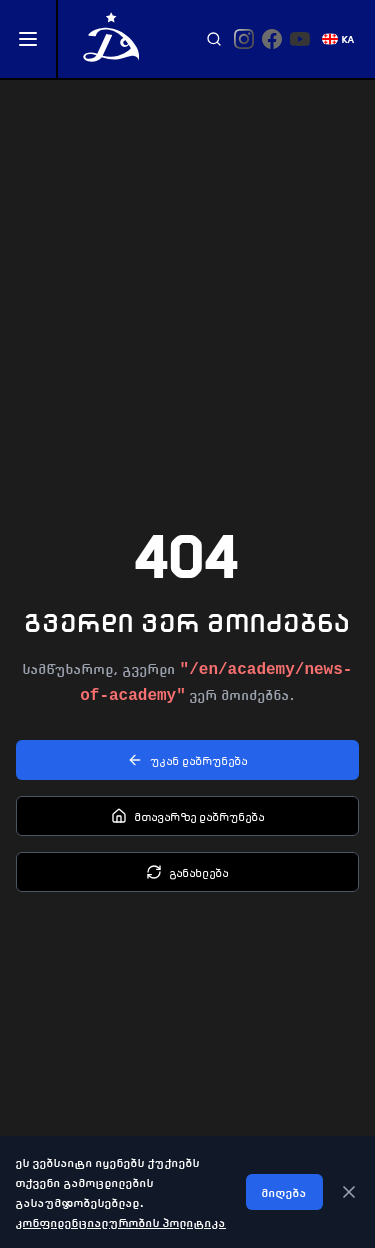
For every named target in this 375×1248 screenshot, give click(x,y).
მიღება (284, 1192)
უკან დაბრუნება (187, 760)
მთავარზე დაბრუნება (188, 816)
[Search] (214, 39)
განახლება (187, 872)
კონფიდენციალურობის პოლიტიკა (121, 1222)
